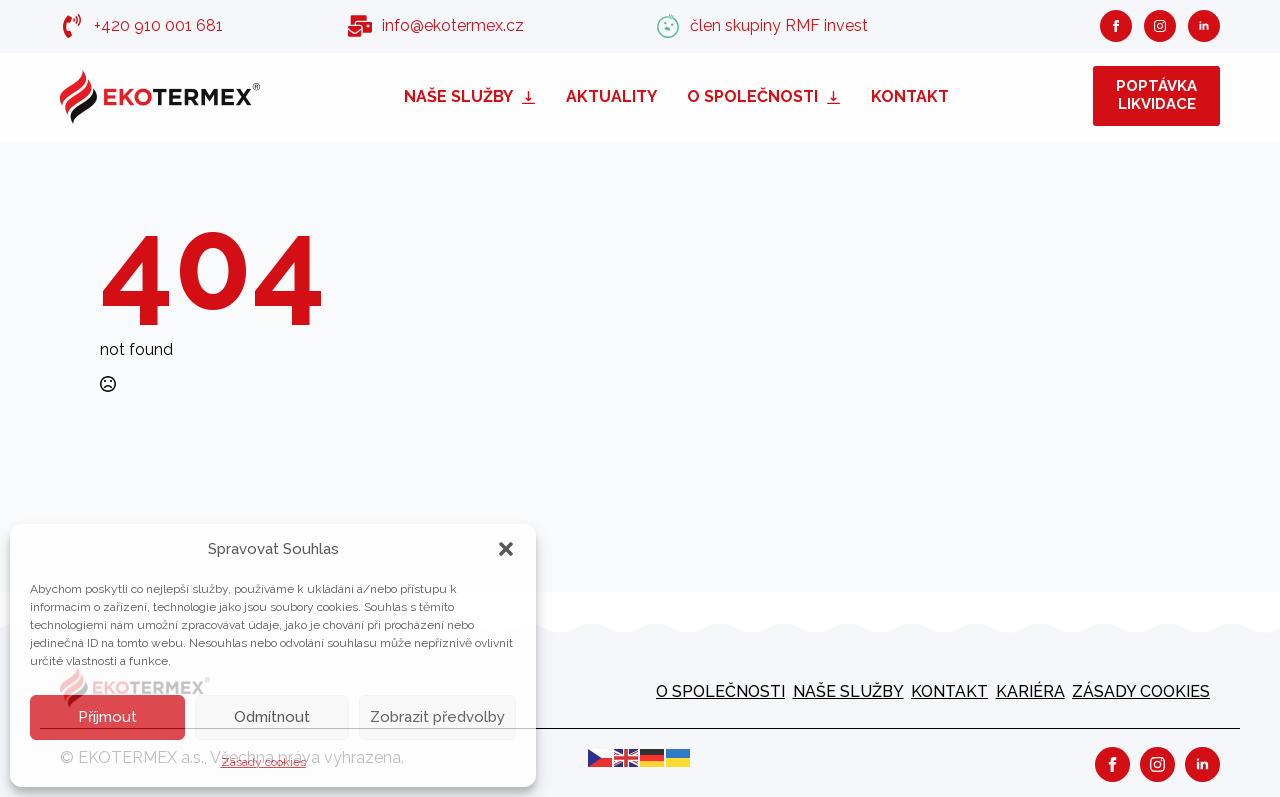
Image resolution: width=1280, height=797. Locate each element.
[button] (506, 549)
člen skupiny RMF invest (779, 25)
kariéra (1030, 691)
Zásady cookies (263, 762)
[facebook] (1116, 26)
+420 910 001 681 (158, 25)
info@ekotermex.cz (453, 25)
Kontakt (910, 96)
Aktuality (611, 96)
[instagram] (1160, 26)
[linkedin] (1204, 26)
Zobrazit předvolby (437, 717)
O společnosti (752, 96)
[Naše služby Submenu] (532, 96)
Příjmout (107, 717)
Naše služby (458, 96)
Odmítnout (272, 717)
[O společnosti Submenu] (837, 96)
